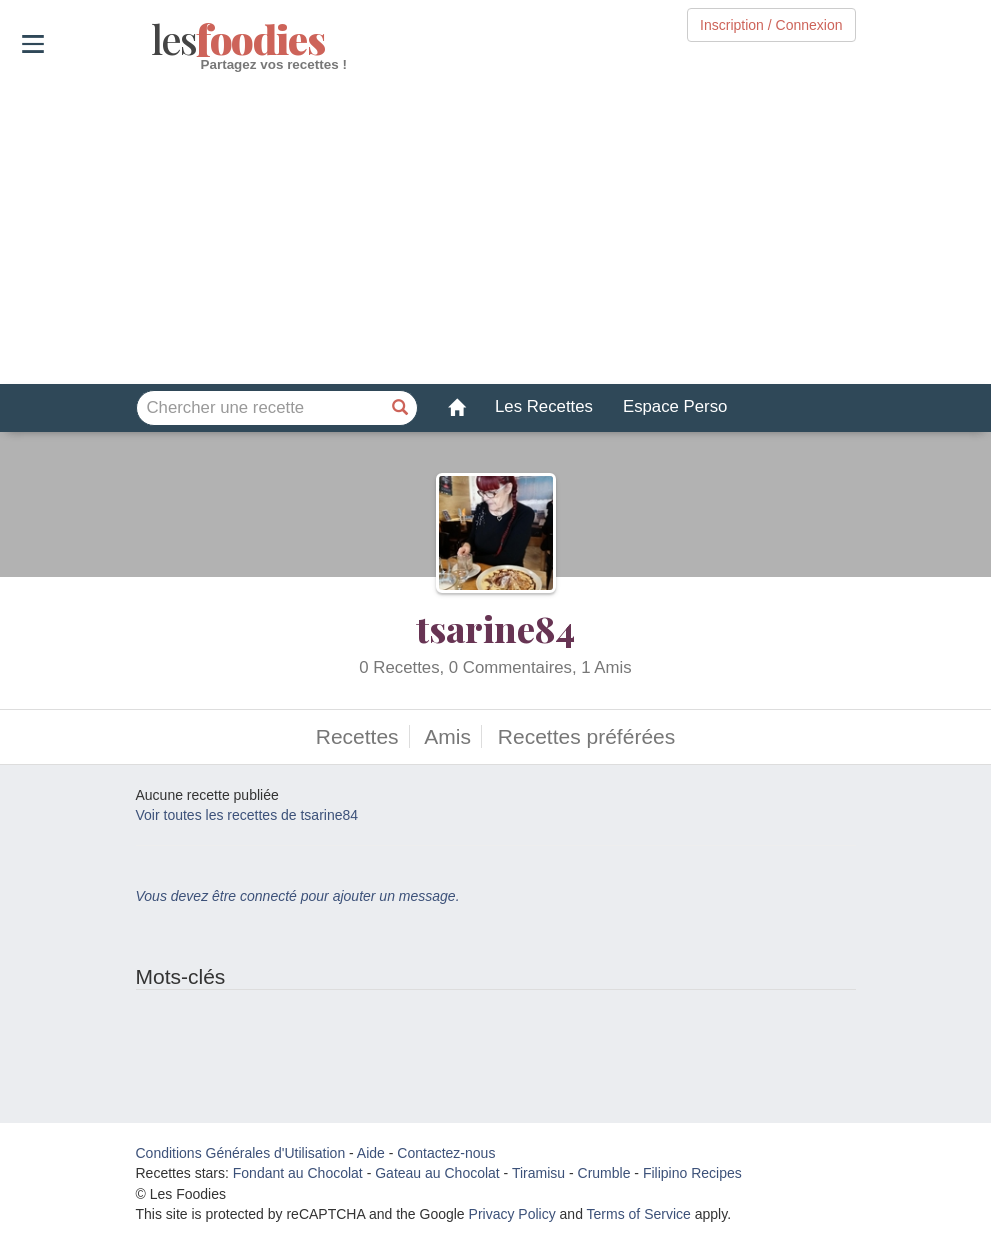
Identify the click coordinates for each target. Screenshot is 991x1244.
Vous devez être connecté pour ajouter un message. (298, 896)
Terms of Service (639, 1214)
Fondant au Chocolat (298, 1173)
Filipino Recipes (692, 1173)
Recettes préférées (586, 736)
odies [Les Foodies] (153, 40)
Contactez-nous (446, 1153)
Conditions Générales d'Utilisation (241, 1153)
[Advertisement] (495, 229)
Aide (371, 1153)
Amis (447, 736)
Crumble (604, 1173)
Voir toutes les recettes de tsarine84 (247, 815)
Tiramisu (538, 1173)
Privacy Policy (512, 1214)
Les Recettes (544, 406)
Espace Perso (675, 406)
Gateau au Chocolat (437, 1173)
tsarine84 (495, 628)
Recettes (357, 736)
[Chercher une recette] (400, 408)
